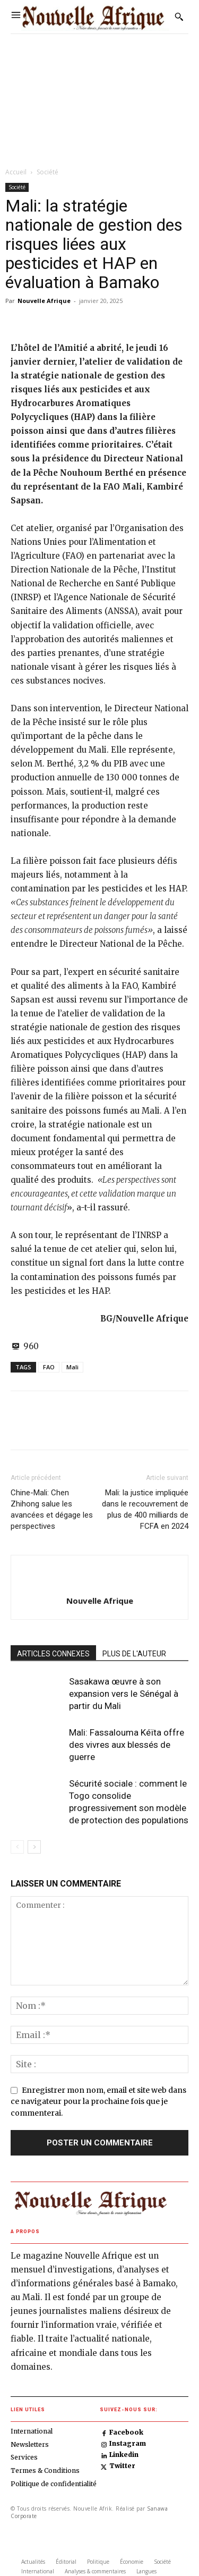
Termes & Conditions (45, 2470)
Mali (72, 1367)
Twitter (122, 2466)
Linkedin (124, 2455)
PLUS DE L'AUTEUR (134, 1653)
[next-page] (34, 1847)
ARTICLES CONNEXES (53, 1653)
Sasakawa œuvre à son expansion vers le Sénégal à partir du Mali (123, 1693)
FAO (49, 1367)
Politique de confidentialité (54, 2484)
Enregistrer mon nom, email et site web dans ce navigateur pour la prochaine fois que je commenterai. (98, 2101)
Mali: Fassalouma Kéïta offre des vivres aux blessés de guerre (126, 1744)
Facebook (126, 2432)
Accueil (16, 171)
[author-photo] (99, 1583)
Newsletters (30, 2444)
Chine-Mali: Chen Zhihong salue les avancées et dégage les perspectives (52, 1509)
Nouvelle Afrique (44, 301)
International (32, 2431)
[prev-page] (17, 1847)
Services (24, 2457)
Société (47, 171)
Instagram (127, 2443)
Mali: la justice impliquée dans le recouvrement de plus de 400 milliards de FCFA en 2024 (145, 1509)
